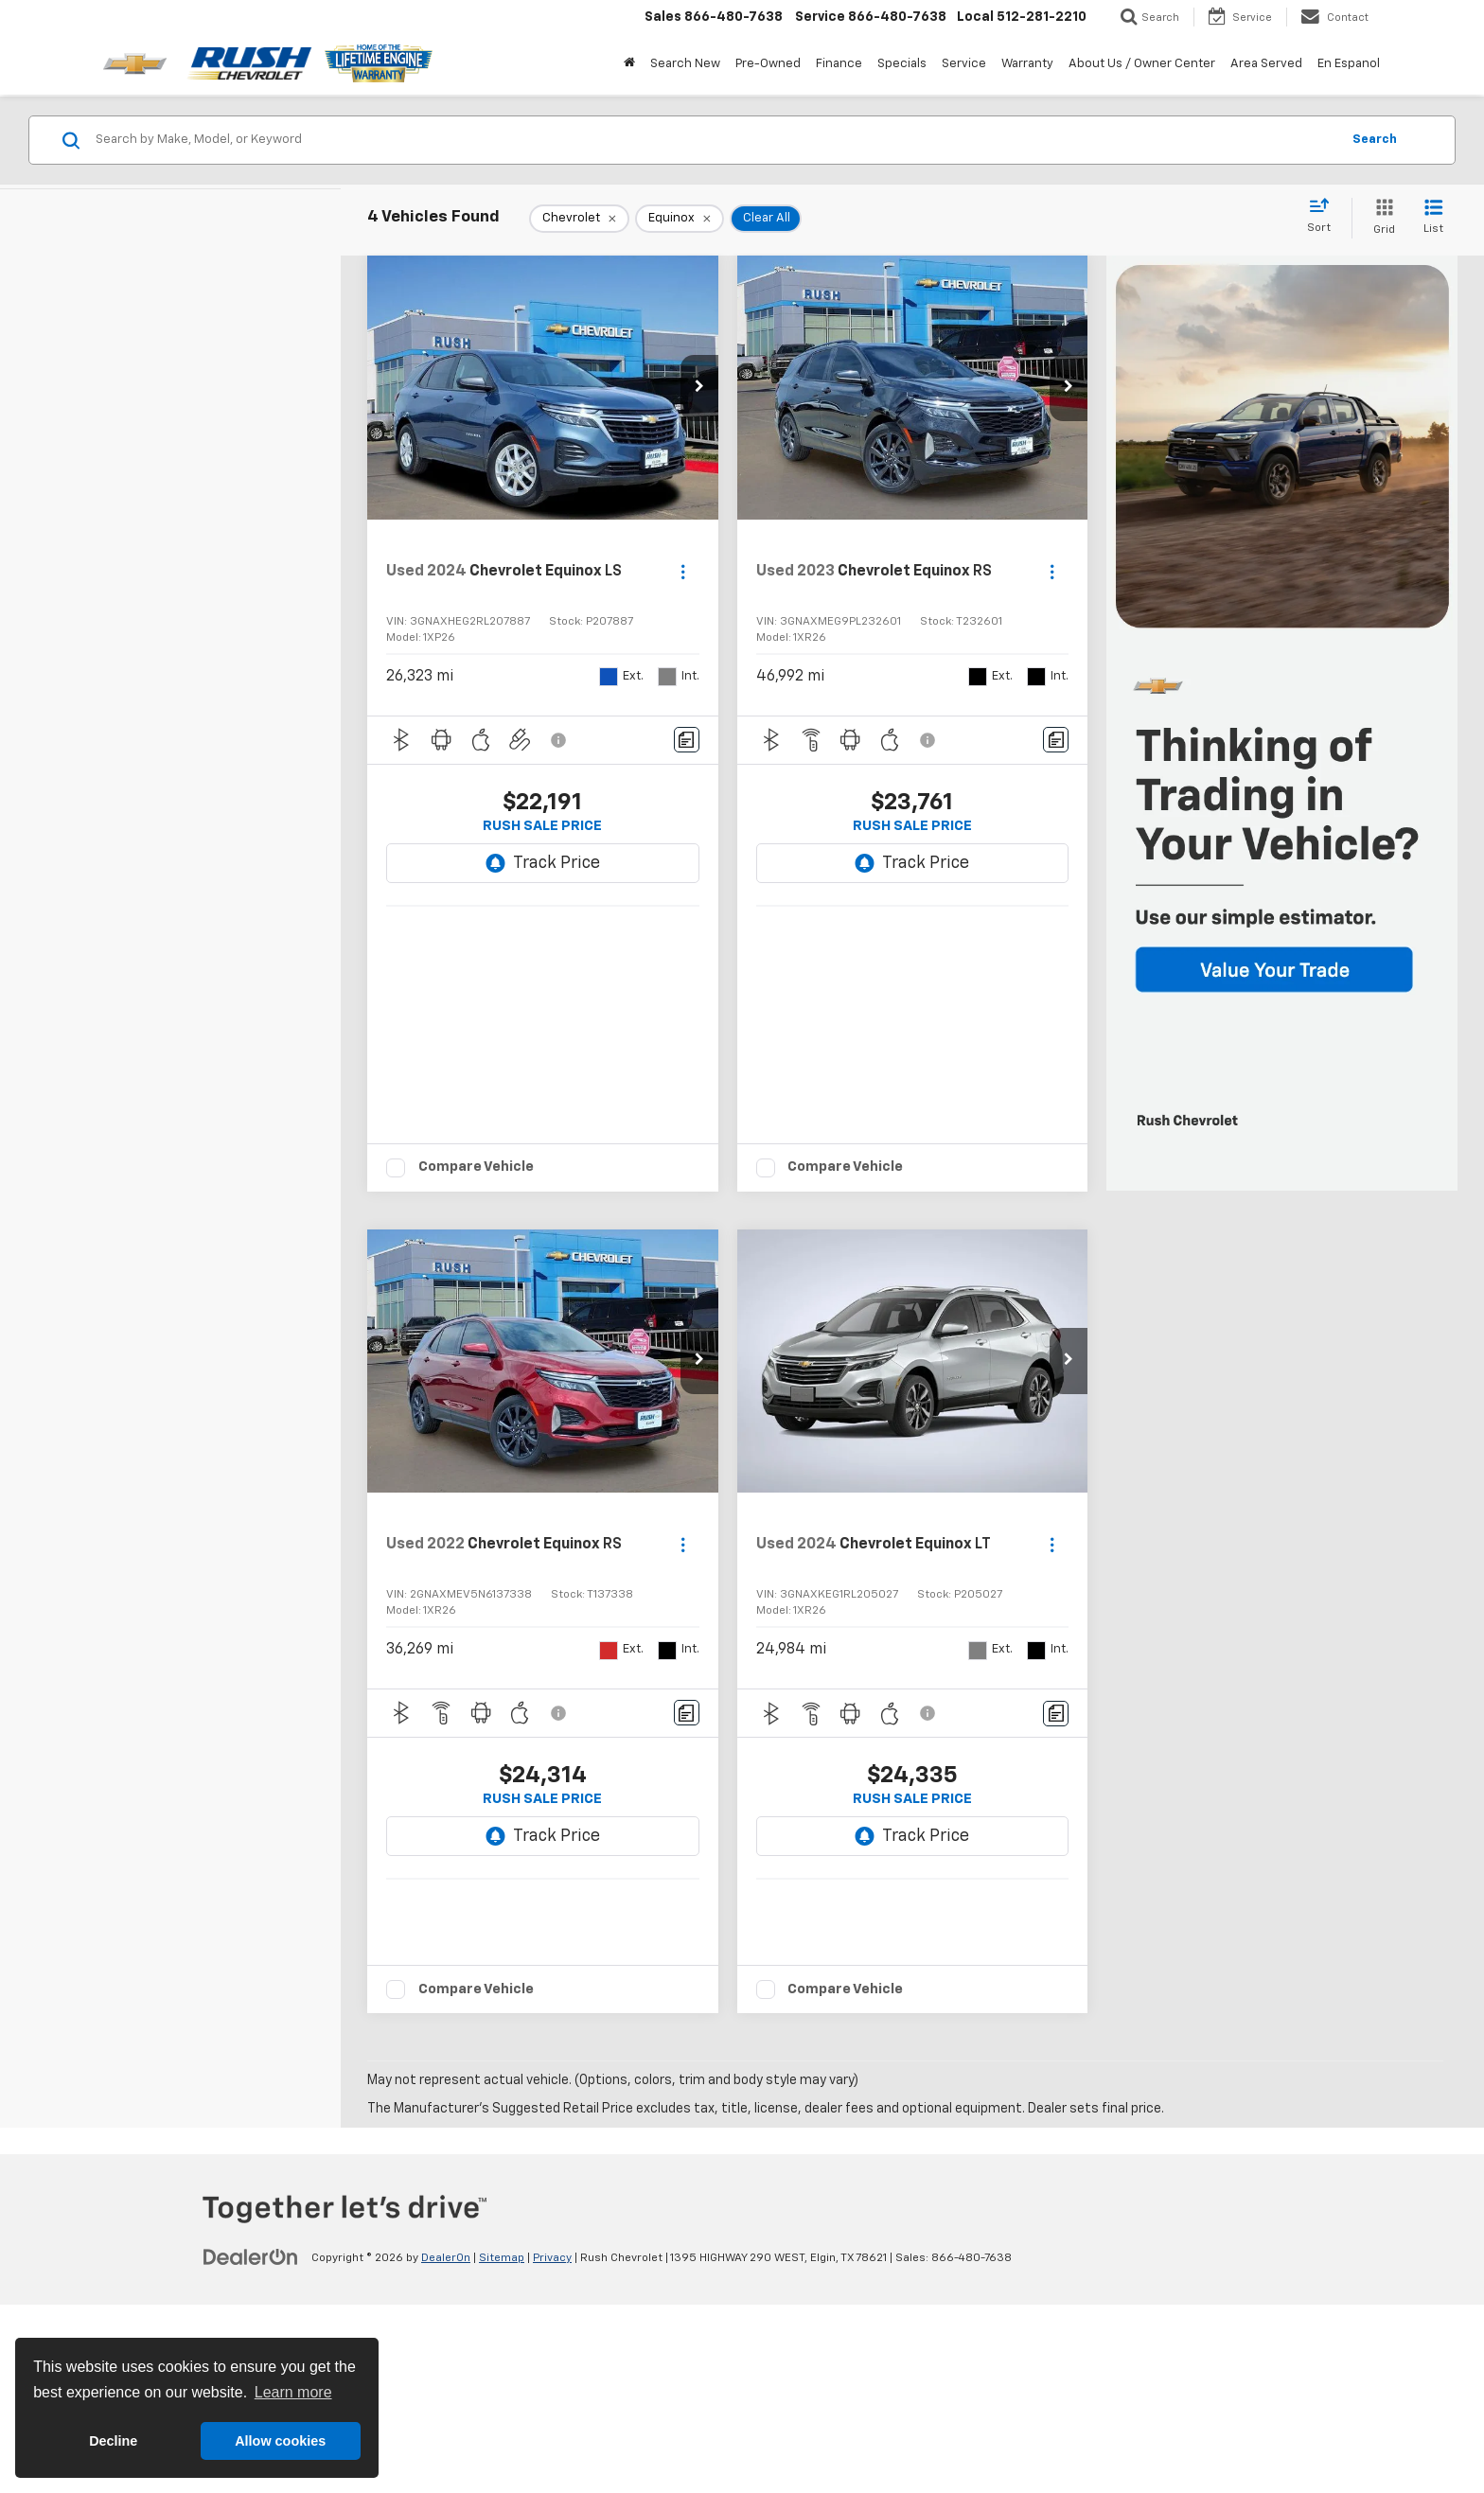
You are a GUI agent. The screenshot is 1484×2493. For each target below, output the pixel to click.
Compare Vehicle (476, 1184)
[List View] (1433, 218)
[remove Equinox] (679, 218)
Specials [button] (902, 64)
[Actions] (682, 572)
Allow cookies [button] (280, 2441)
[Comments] (686, 739)
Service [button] (964, 64)
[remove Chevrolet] (579, 218)
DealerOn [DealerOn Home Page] (445, 2445)
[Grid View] (1380, 218)
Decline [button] (113, 2441)
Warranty (1027, 64)
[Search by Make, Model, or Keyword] (715, 140)
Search (1374, 139)
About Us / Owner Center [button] (1142, 64)
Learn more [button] (293, 2392)
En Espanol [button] (1348, 64)
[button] (699, 388)
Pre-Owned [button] (768, 64)
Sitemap (501, 2445)
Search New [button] (685, 64)
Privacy (552, 2445)
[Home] (629, 64)
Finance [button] (839, 64)
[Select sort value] (1325, 217)
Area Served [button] (1266, 64)
